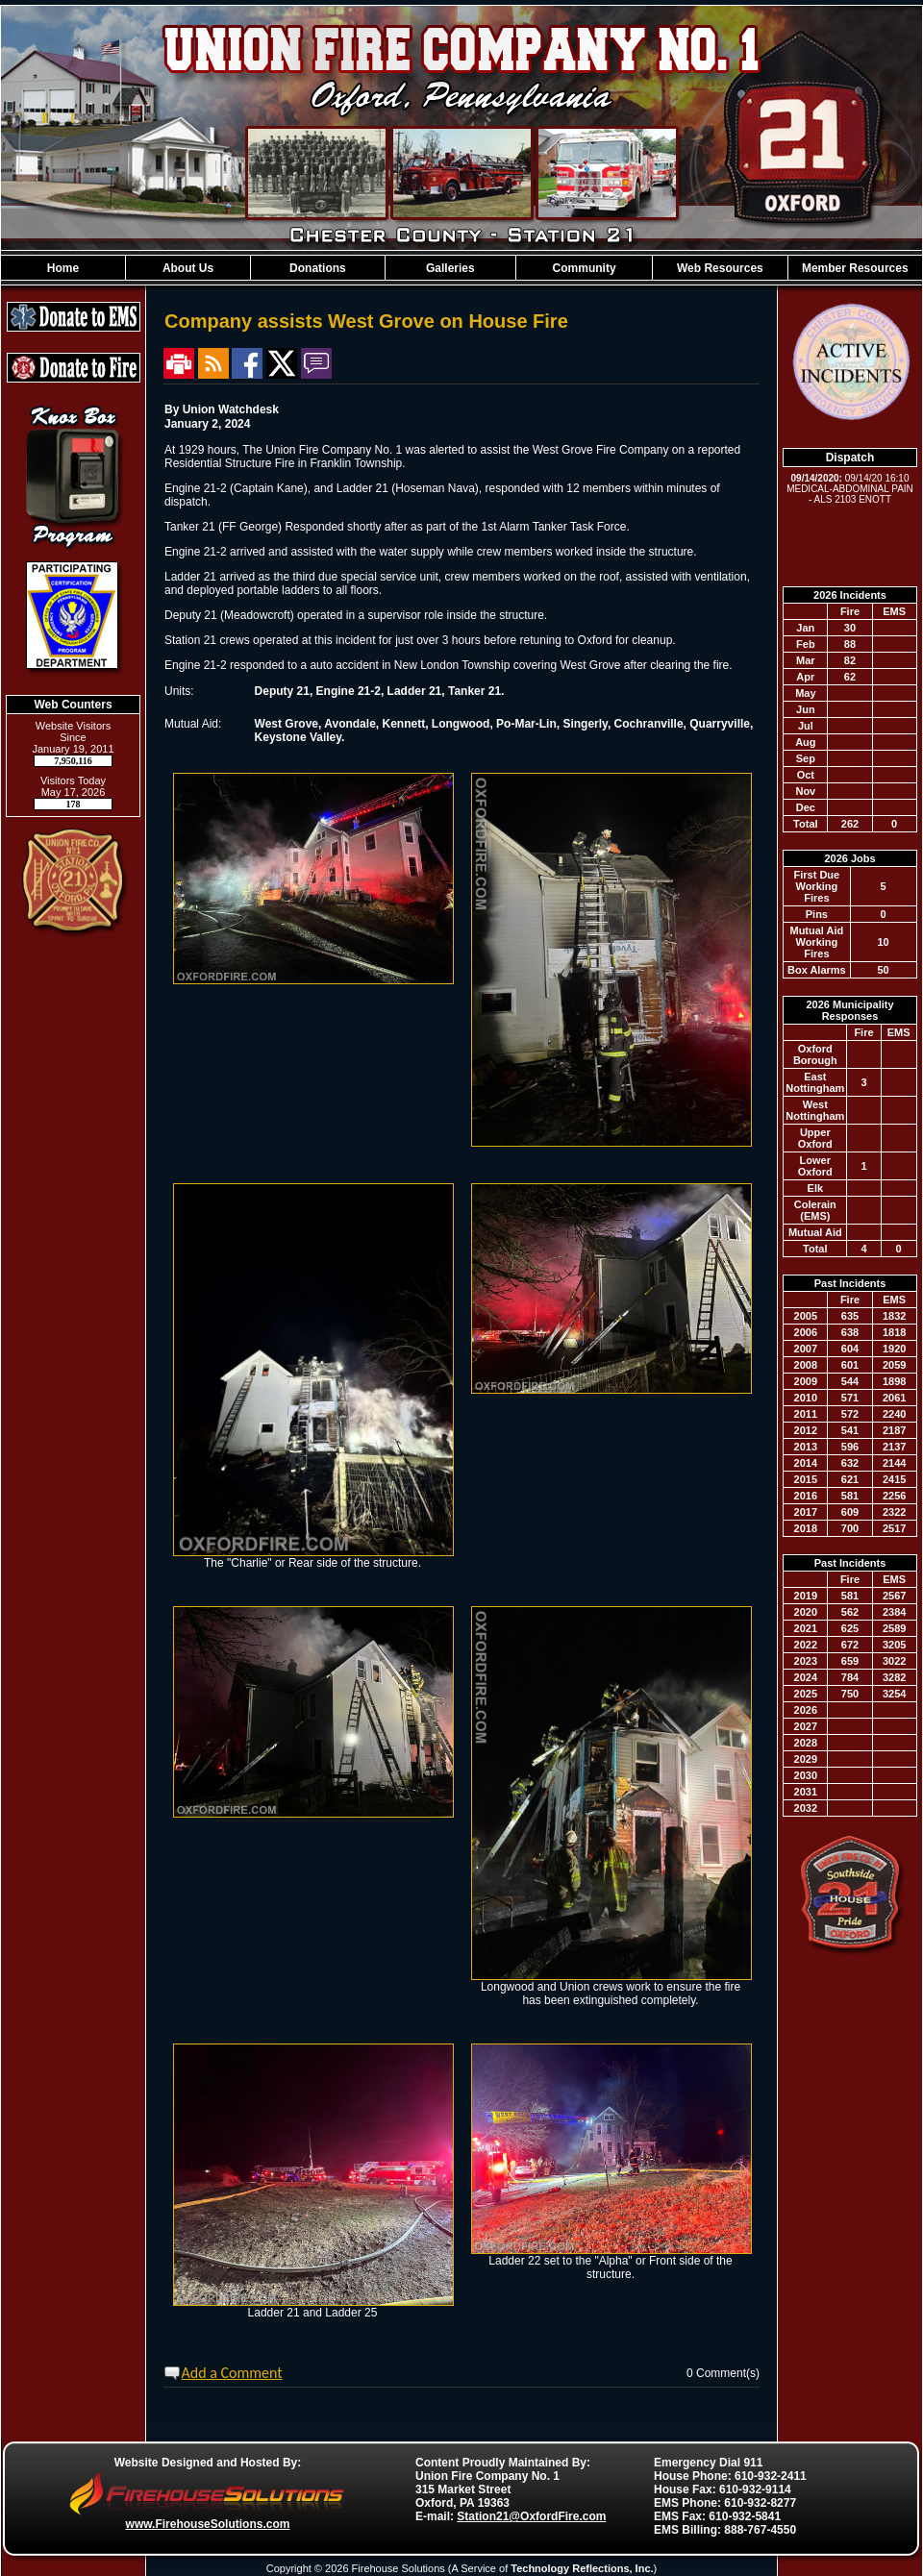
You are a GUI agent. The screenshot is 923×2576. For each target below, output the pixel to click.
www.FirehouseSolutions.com (208, 2524)
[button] (188, 268)
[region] (461, 268)
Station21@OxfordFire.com (531, 2516)
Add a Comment (232, 2373)
